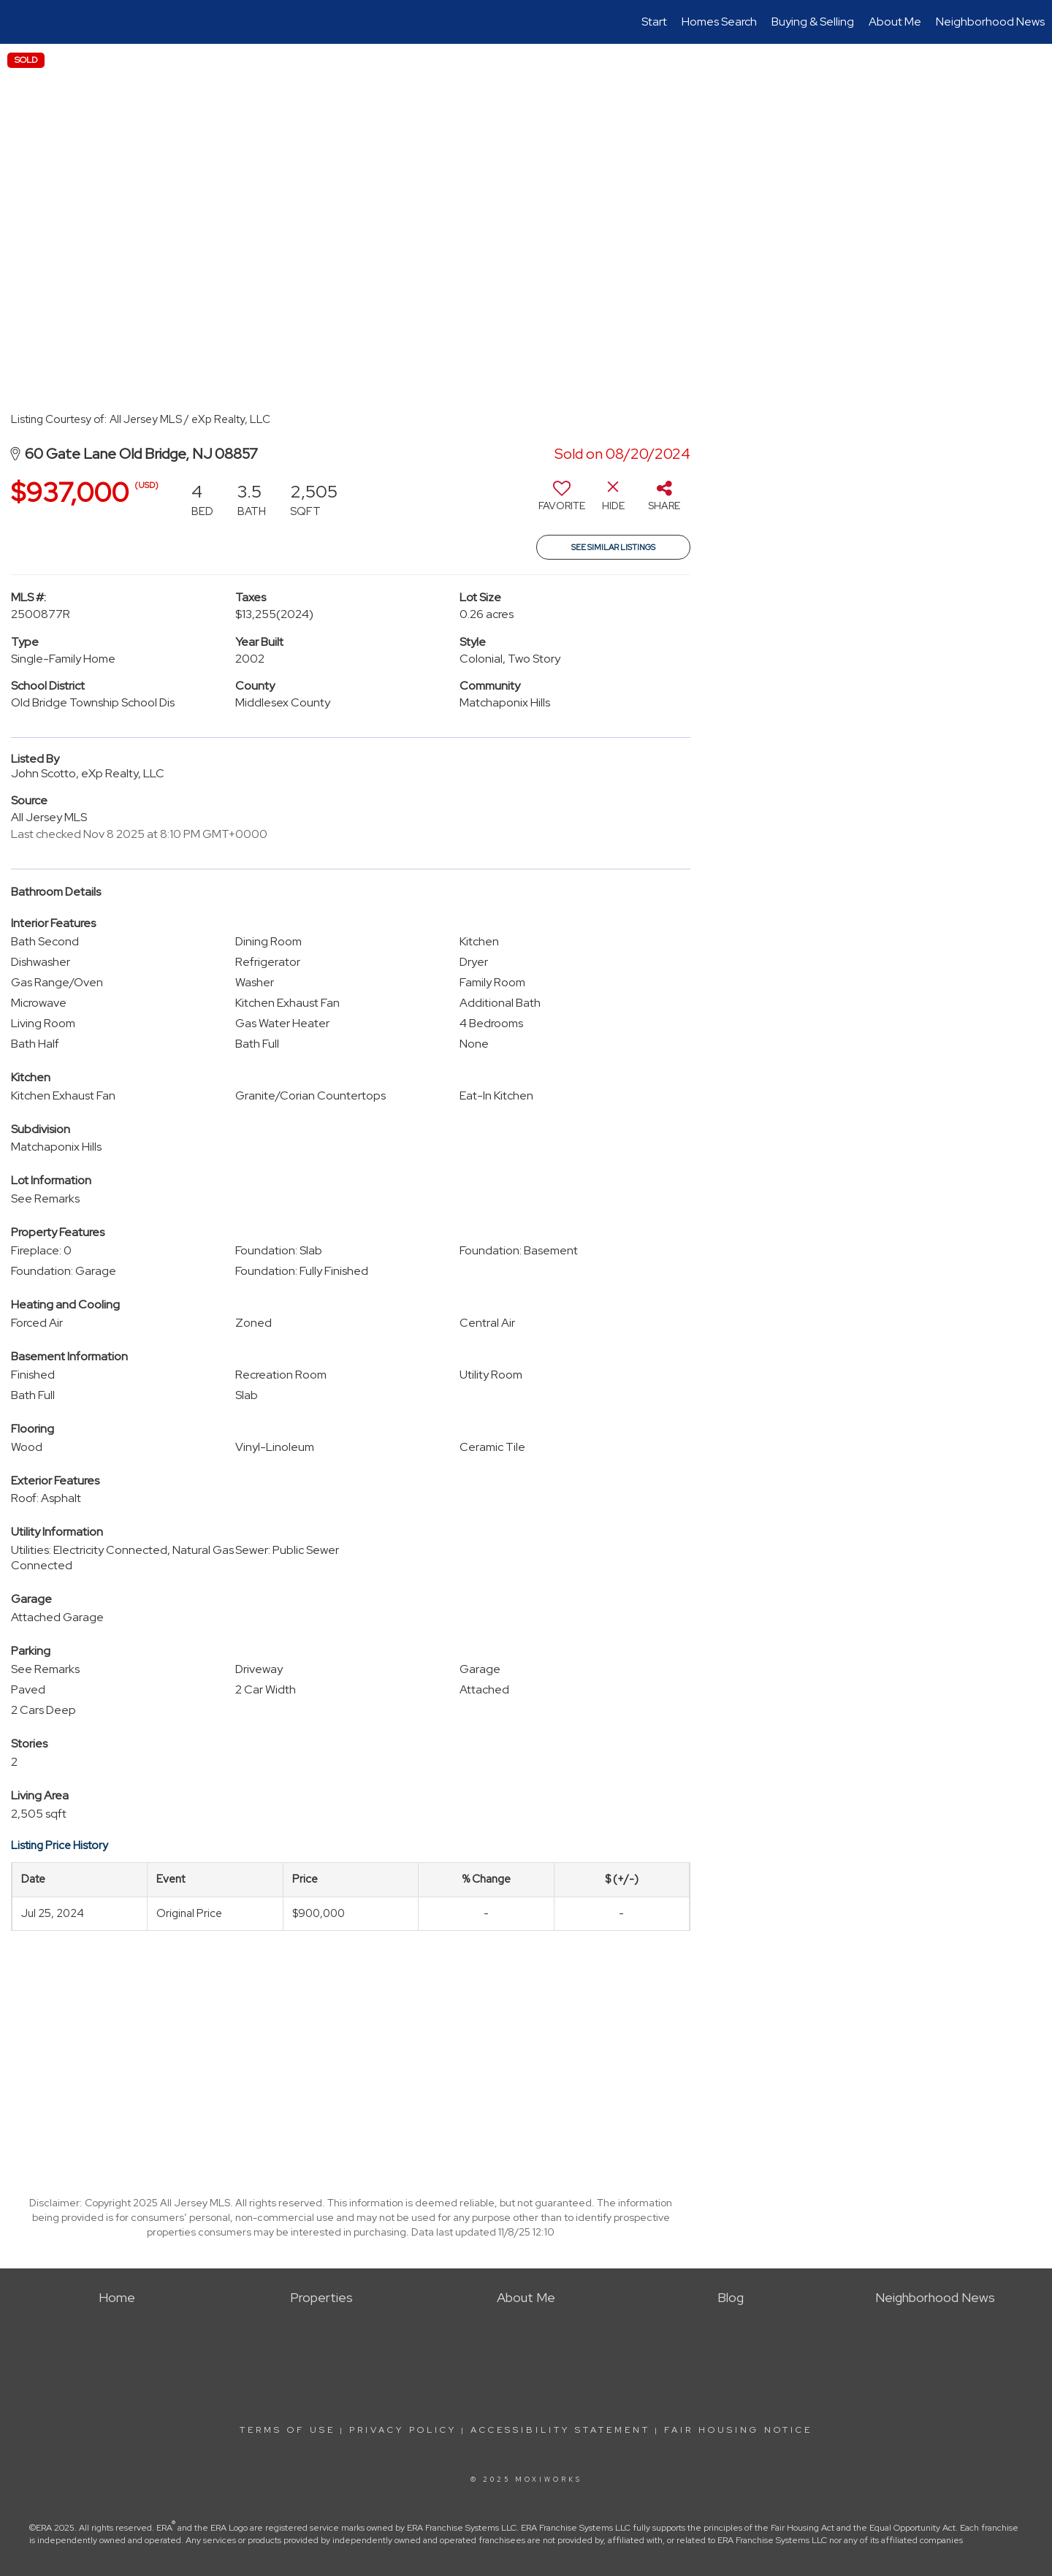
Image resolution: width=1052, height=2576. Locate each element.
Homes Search (719, 21)
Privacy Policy (403, 2430)
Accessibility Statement (560, 2430)
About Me (895, 21)
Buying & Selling (812, 21)
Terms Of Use (287, 2430)
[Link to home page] (18, 22)
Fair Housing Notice (738, 2430)
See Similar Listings (613, 547)
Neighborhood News (990, 21)
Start (654, 21)
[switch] (561, 501)
